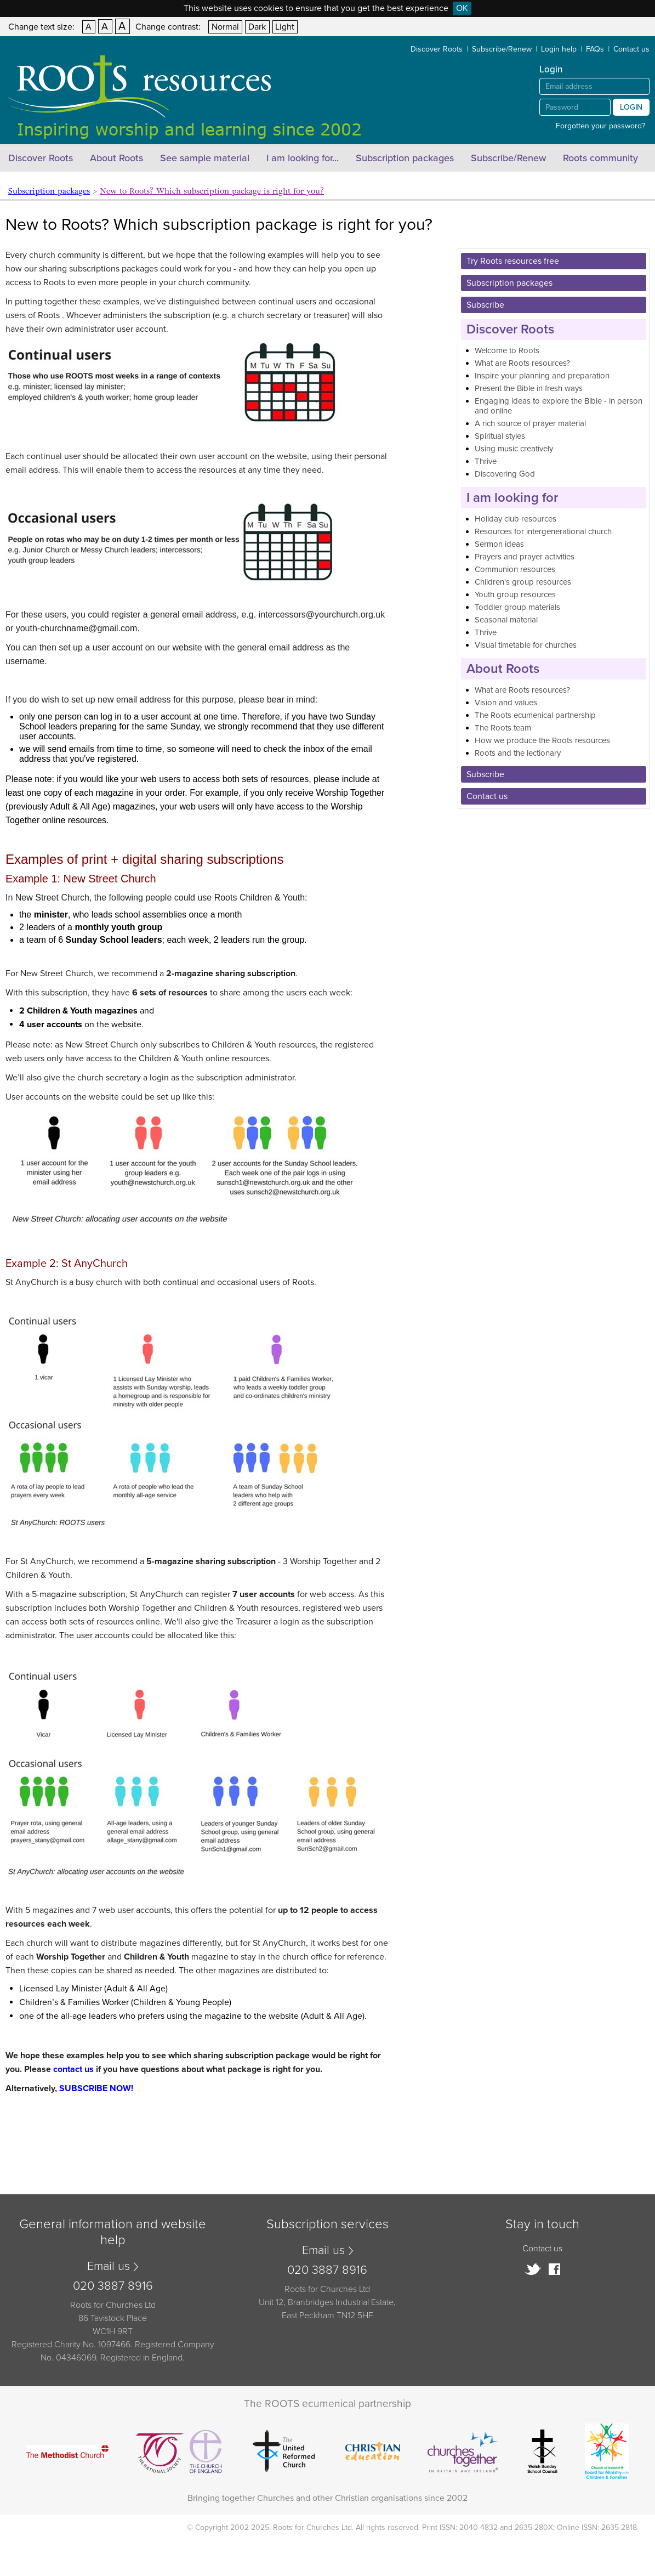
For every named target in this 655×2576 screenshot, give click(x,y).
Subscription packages (405, 158)
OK (462, 8)
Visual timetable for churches (526, 645)
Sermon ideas (499, 544)
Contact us (631, 49)
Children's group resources (523, 582)
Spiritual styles (500, 436)
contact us (73, 2069)
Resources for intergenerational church (543, 531)
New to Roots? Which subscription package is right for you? (212, 191)
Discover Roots (437, 49)
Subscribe (485, 304)
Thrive (486, 461)
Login (631, 107)
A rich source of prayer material (530, 423)
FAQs (595, 49)
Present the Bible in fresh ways (529, 388)
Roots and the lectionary (518, 753)
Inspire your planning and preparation (542, 376)
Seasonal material (506, 620)
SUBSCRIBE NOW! (96, 2088)
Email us (108, 2266)
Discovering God (505, 474)
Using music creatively (514, 449)
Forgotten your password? (600, 126)
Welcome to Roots (507, 350)
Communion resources (515, 569)
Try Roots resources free (512, 261)
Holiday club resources (515, 519)
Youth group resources (515, 594)
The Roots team (503, 728)
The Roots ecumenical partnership (535, 715)
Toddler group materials (517, 607)
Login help (559, 49)
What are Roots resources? (522, 363)
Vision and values (506, 702)
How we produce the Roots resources (542, 740)
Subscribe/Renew (502, 49)
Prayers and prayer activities (524, 557)
